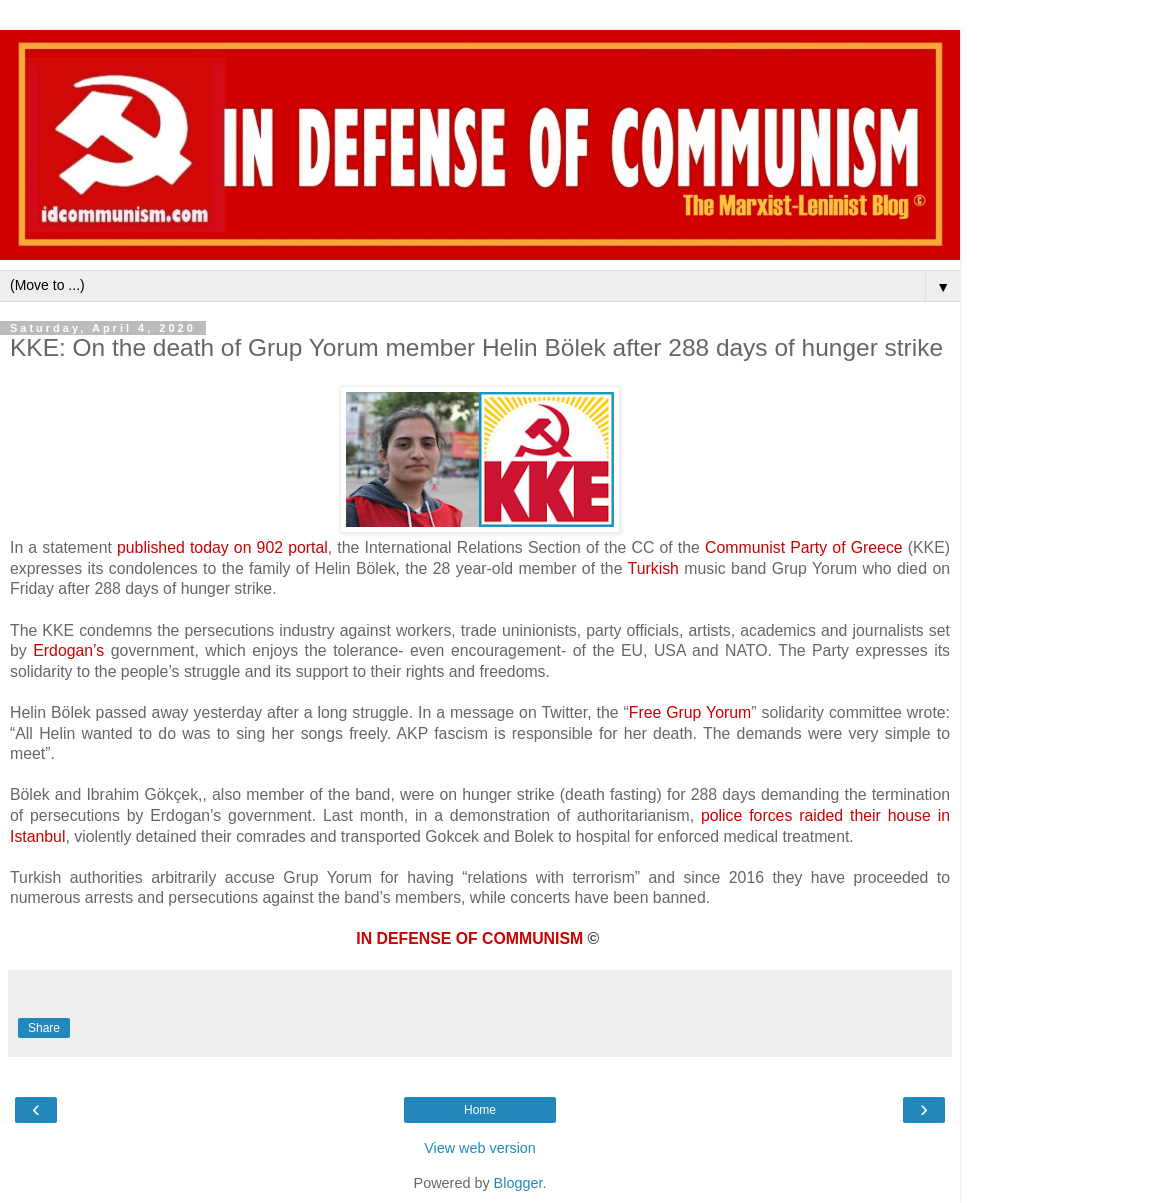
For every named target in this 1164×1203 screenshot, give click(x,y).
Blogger (518, 1183)
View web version (480, 1148)
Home (480, 1110)
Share (44, 1028)
